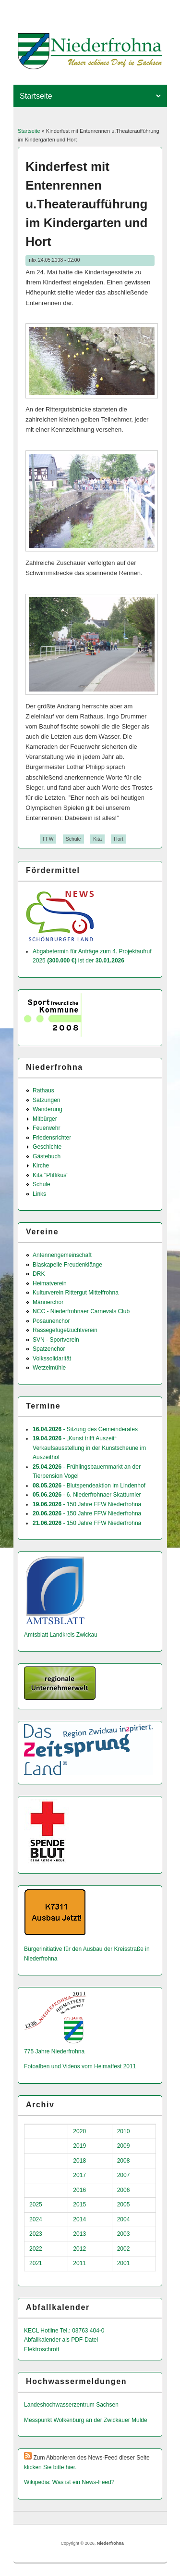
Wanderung (47, 1109)
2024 (35, 2219)
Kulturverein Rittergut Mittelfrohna (76, 1292)
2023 (35, 2233)
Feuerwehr (46, 1128)
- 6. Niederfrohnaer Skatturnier (87, 1494)
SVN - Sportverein (56, 1339)
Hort (118, 839)
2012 (79, 2248)
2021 (35, 2263)
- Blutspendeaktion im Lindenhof (89, 1485)
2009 (123, 2145)
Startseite (29, 131)
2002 (123, 2248)
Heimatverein (50, 1283)
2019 (79, 2145)
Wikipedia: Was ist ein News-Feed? (69, 2482)
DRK (39, 1273)
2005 (123, 2204)
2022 (35, 2248)
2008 (123, 2160)
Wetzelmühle (49, 1367)
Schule (73, 839)
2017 (79, 2175)
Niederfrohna (110, 2543)
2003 (123, 2233)
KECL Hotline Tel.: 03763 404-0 (64, 2330)
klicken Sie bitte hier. (50, 2467)
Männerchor (48, 1302)
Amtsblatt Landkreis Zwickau (60, 1634)
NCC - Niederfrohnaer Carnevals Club (81, 1311)
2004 (123, 2219)
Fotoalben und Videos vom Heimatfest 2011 (80, 2066)
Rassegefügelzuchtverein (65, 1330)
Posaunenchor (51, 1321)
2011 (79, 2263)
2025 (35, 2204)
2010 (123, 2131)
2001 (123, 2263)
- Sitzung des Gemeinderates (85, 1429)
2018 (79, 2160)
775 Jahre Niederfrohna (54, 2051)
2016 (79, 2190)
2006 (123, 2190)
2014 (79, 2219)
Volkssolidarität (52, 1358)
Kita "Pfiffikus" (50, 1175)
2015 (79, 2204)
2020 (79, 2131)
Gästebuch (46, 1156)
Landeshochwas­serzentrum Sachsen (71, 2404)
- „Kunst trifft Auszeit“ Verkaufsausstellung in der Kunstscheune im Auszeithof (89, 1448)
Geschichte (47, 1146)
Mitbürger (45, 1118)
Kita (97, 839)
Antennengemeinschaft (62, 1255)
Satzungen (46, 1100)
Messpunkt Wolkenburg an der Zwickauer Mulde (85, 2420)
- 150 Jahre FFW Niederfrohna (87, 1504)
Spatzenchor (49, 1349)
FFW (48, 839)
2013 (79, 2233)
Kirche (41, 1165)
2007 (123, 2175)
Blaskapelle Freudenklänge (67, 1264)
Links (39, 1194)
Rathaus (43, 1090)
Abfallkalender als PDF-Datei (61, 2339)
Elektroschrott (41, 2349)
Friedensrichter (52, 1137)
